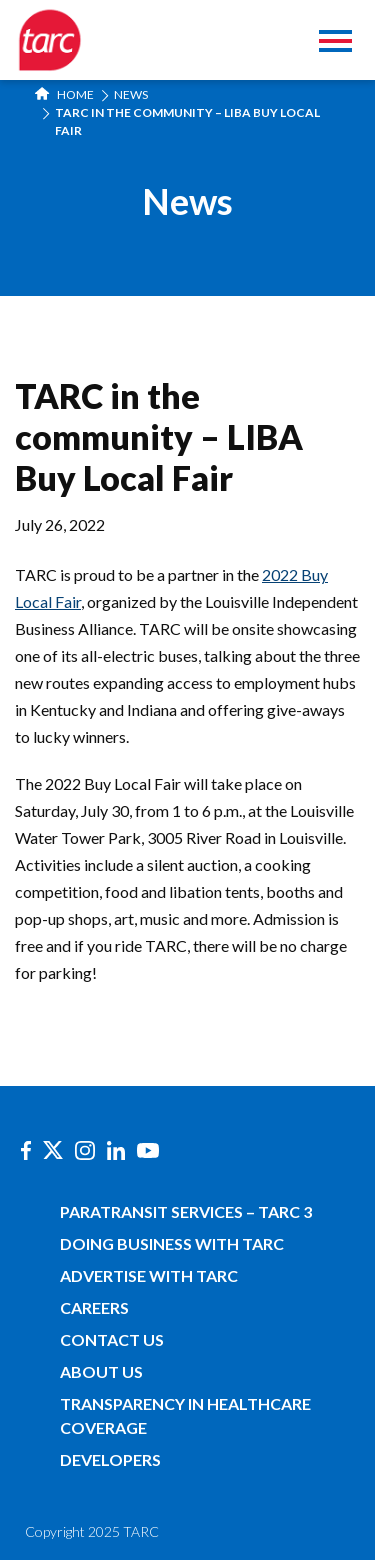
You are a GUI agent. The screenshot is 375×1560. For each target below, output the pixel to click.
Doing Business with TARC (172, 1243)
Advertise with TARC (149, 1275)
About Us (101, 1371)
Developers (110, 1459)
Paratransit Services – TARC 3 (186, 1211)
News (131, 94)
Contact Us (112, 1339)
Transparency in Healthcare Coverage (185, 1415)
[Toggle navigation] (335, 43)
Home (64, 94)
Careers (94, 1307)
